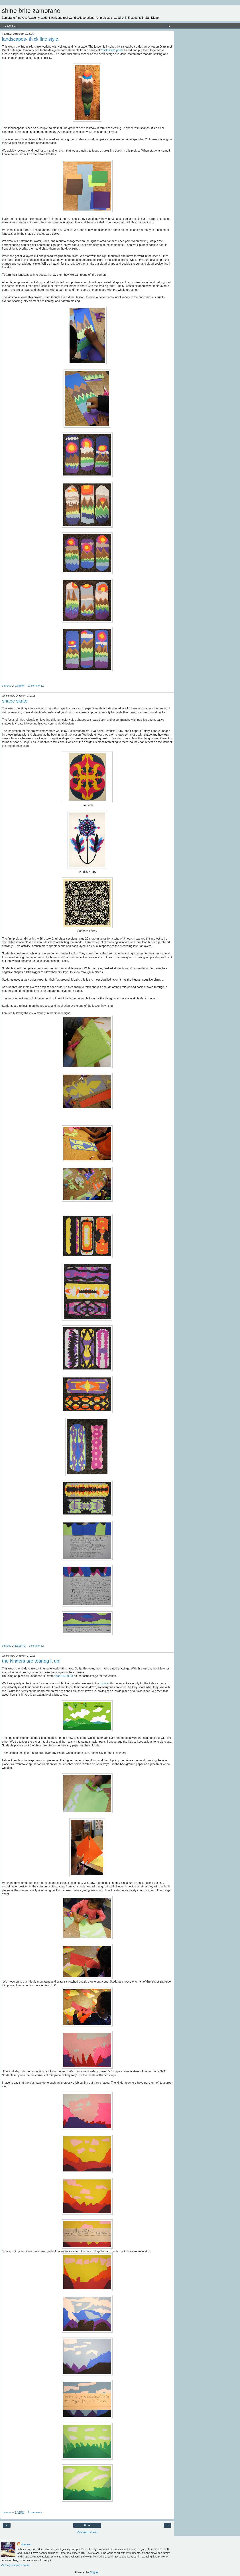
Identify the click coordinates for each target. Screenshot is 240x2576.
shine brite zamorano (31, 10)
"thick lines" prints (112, 50)
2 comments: (36, 1645)
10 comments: (35, 685)
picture (104, 1683)
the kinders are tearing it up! (31, 1661)
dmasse (26, 2544)
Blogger (94, 2572)
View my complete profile (15, 2565)
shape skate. (15, 701)
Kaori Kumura (64, 1675)
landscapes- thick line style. (30, 39)
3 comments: (34, 2512)
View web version (87, 2532)
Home (87, 2525)
